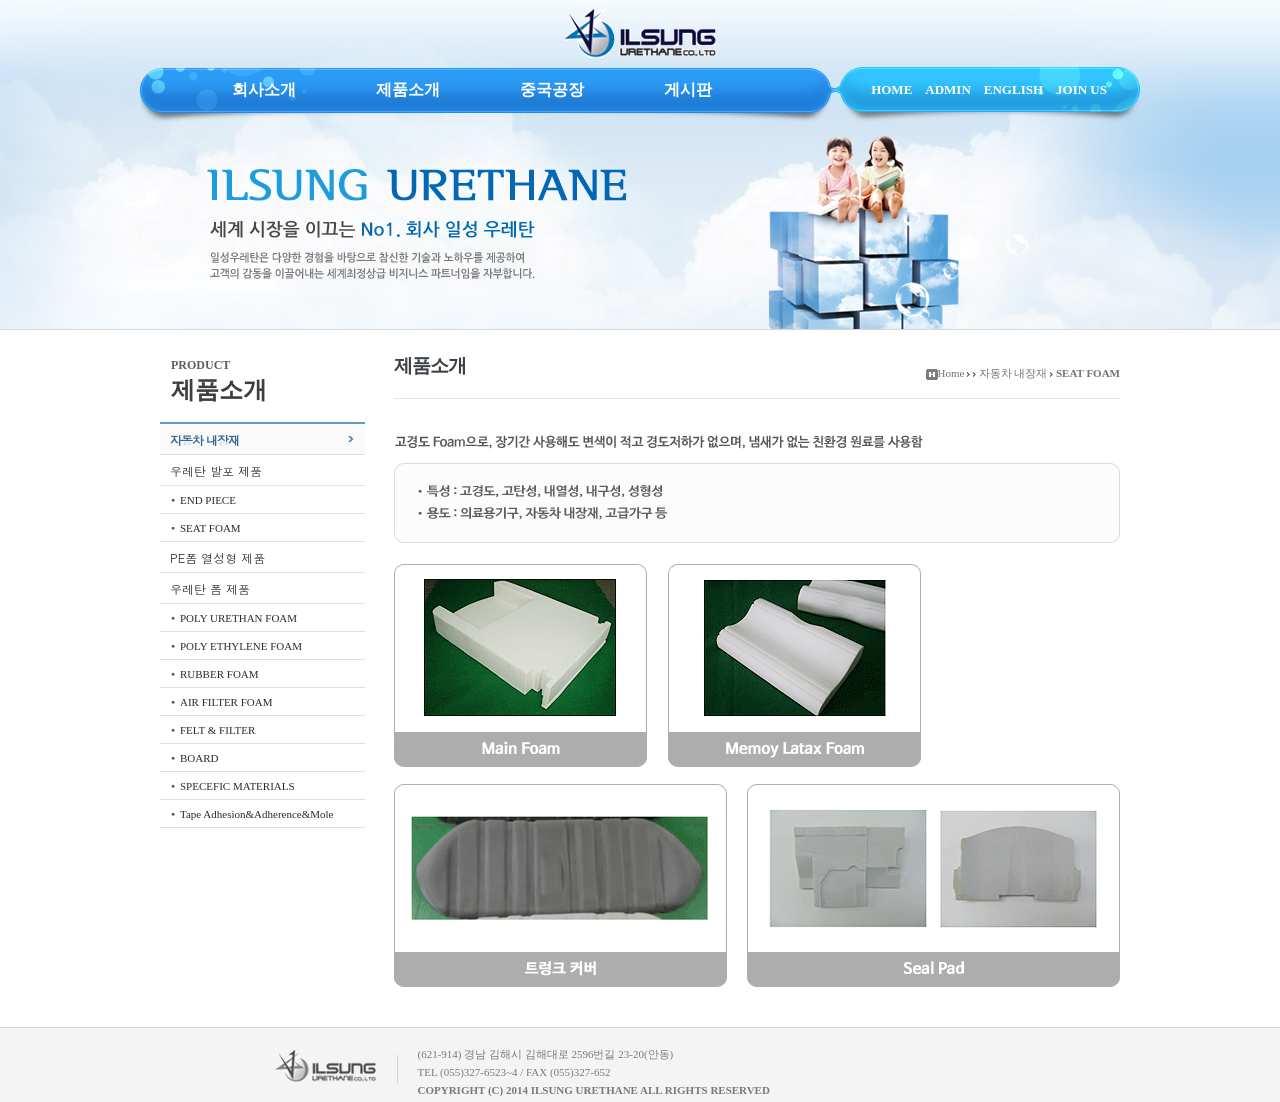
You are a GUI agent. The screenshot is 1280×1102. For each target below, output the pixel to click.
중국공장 (552, 89)
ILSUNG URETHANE (640, 34)
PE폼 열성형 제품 (217, 557)
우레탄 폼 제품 (210, 588)
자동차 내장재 (204, 439)
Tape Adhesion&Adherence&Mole (257, 814)
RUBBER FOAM (219, 674)
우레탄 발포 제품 (216, 470)
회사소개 (264, 89)
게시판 (688, 89)
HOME (891, 89)
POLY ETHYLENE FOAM (241, 646)
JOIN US (1081, 89)
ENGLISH (1013, 89)
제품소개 (408, 89)
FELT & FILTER (217, 730)
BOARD (199, 758)
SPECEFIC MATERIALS (237, 786)
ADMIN (948, 89)
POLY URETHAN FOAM (238, 618)
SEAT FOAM (210, 528)
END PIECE (208, 500)
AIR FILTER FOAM (226, 702)
